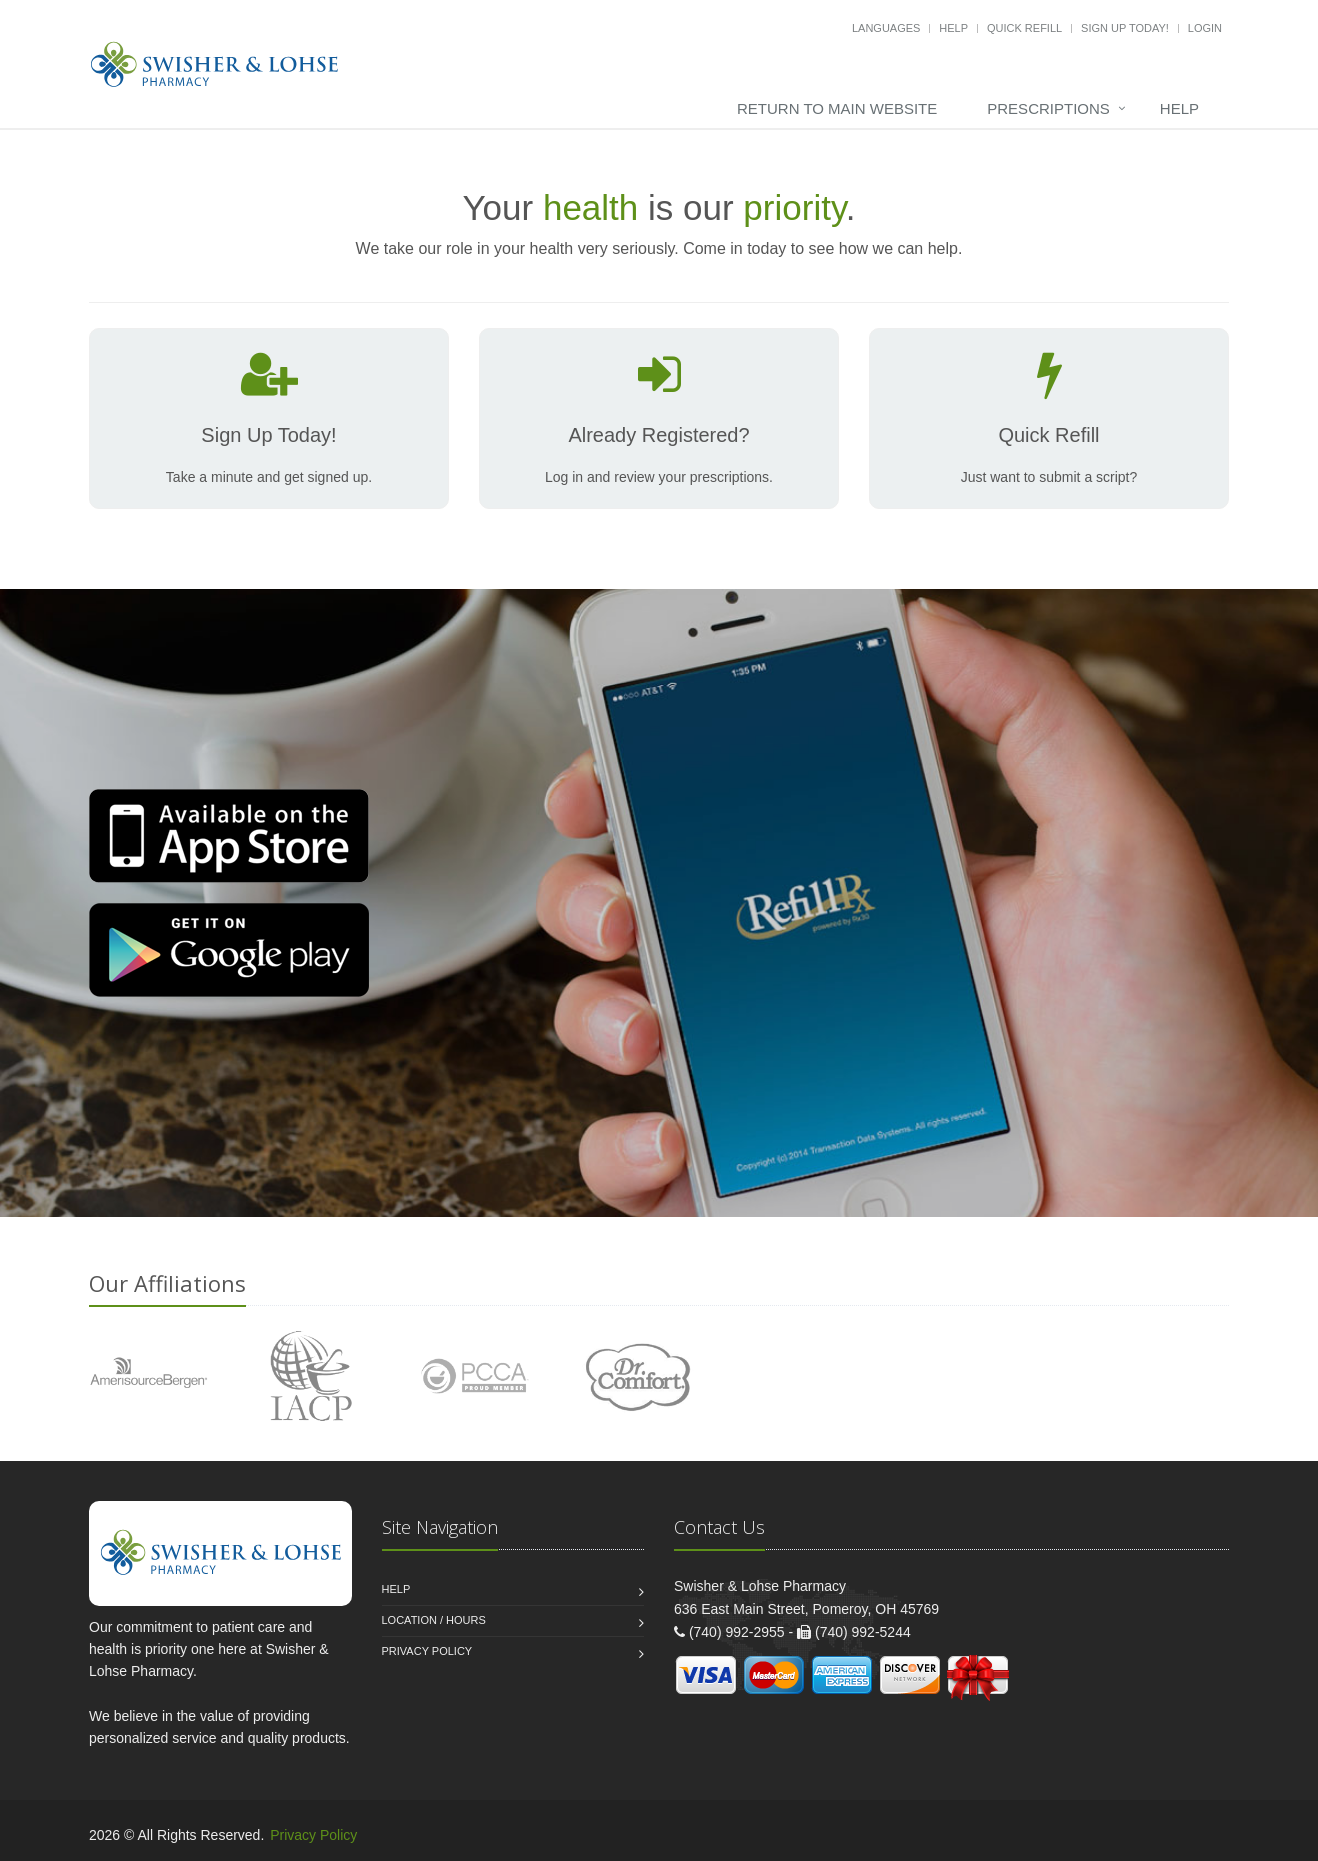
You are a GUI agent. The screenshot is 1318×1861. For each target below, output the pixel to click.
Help (953, 28)
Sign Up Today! (1125, 28)
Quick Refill (1024, 28)
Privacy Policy (427, 1651)
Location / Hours (434, 1620)
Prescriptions (1048, 108)
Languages (886, 28)
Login (1205, 28)
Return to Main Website (837, 108)
